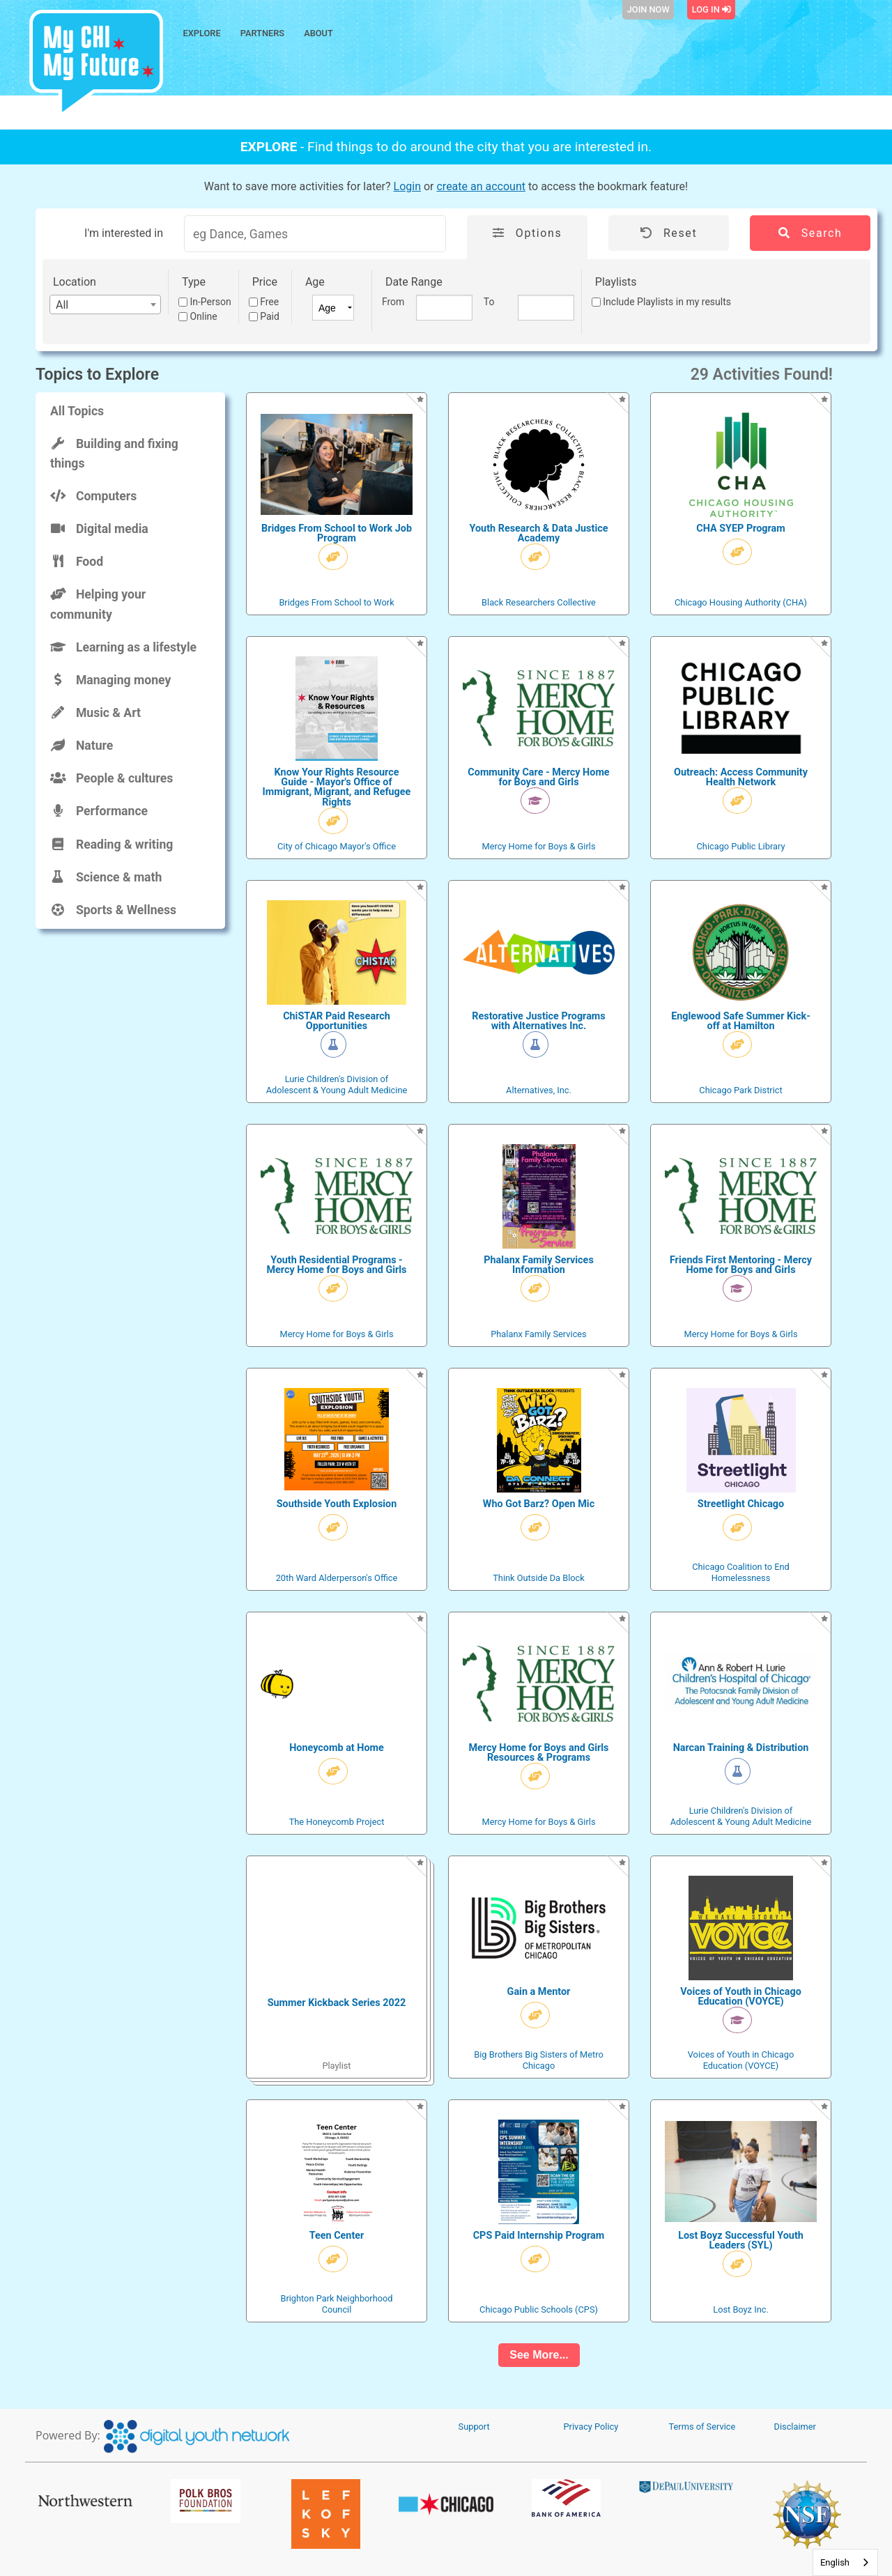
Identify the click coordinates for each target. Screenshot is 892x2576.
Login (407, 186)
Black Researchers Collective (539, 602)
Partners (262, 33)
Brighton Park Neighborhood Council (336, 2304)
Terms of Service (702, 2426)
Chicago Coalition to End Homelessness (741, 1572)
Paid (264, 316)
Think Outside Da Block (539, 1578)
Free (264, 301)
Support (474, 2426)
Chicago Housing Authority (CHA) (741, 602)
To (489, 301)
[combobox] (105, 304)
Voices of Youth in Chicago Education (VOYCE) (741, 2060)
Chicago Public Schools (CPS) (538, 2309)
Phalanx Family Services (538, 1334)
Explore (202, 33)
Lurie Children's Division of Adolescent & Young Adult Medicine (337, 1084)
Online (197, 316)
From (393, 301)
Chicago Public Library (741, 846)
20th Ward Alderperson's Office (337, 1578)
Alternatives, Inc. (538, 1090)
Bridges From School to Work (336, 602)
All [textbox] (62, 304)
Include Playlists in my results (661, 301)
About (318, 33)
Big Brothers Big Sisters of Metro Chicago (538, 2060)
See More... (538, 2355)
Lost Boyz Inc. (741, 2309)
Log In (711, 9)
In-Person (204, 301)
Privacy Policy (591, 2426)
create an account (480, 186)
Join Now (648, 9)
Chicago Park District (740, 1090)
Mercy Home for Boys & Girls (539, 846)
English (834, 2562)
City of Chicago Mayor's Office (336, 846)
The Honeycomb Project (337, 1822)
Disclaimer (795, 2426)
